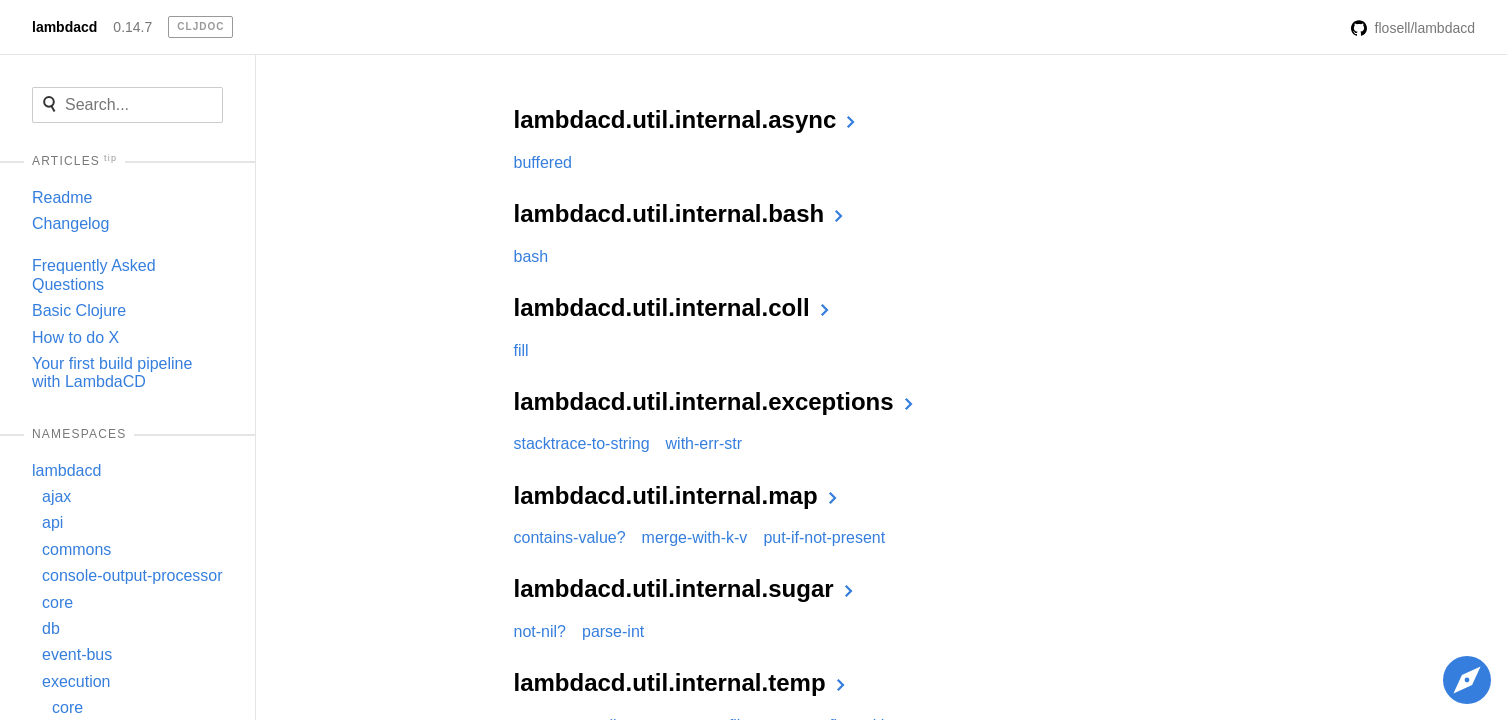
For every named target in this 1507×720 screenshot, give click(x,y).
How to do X (75, 337)
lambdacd (64, 27)
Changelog (70, 223)
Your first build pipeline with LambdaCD (112, 372)
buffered (543, 162)
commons (76, 549)
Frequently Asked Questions (94, 274)
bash (531, 256)
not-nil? (540, 631)
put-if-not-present (824, 537)
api (52, 522)
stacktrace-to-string (582, 443)
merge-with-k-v (695, 537)
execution (76, 681)
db (51, 628)
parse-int (613, 631)
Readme (62, 197)
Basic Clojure (79, 310)
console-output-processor (132, 575)
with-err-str (704, 443)
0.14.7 (132, 27)
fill (521, 350)
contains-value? (570, 537)
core (57, 602)
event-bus (77, 654)
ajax (56, 496)
